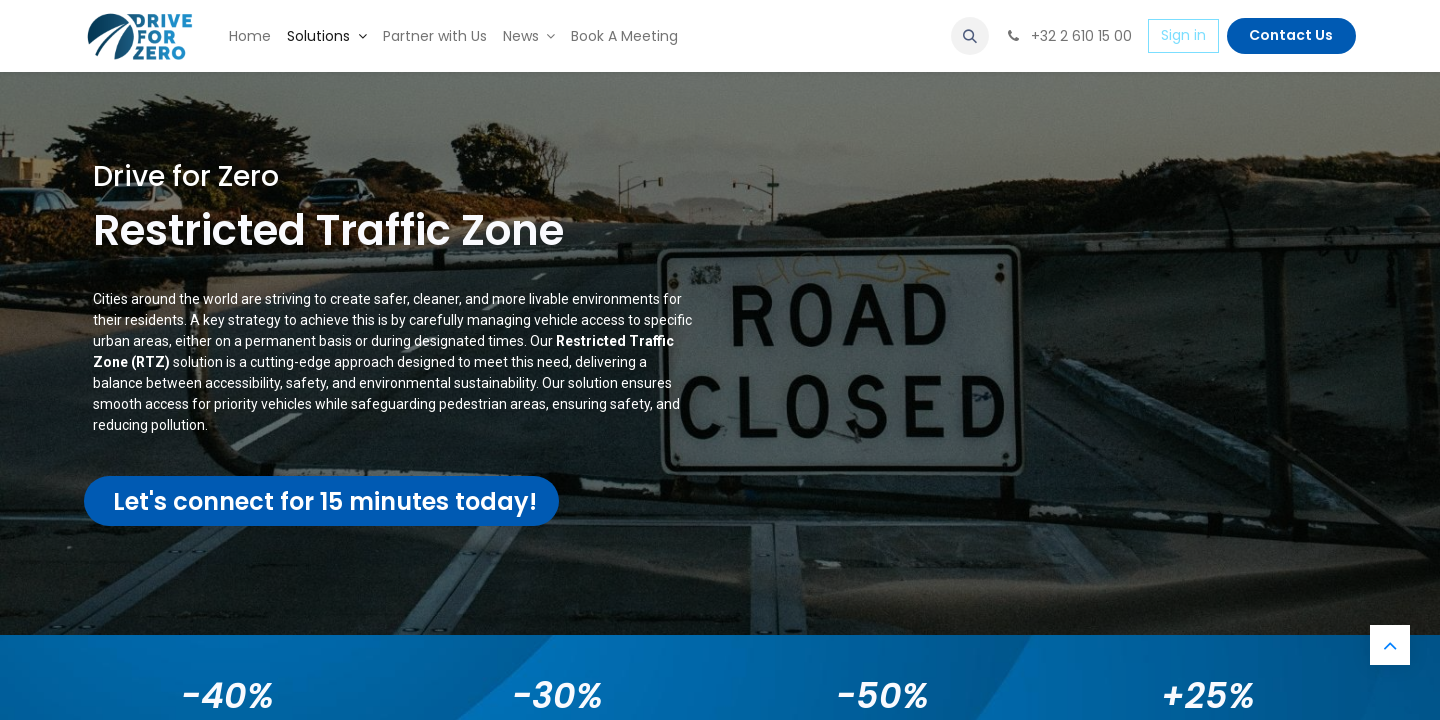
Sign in (1183, 35)
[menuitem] (250, 36)
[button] (970, 36)
